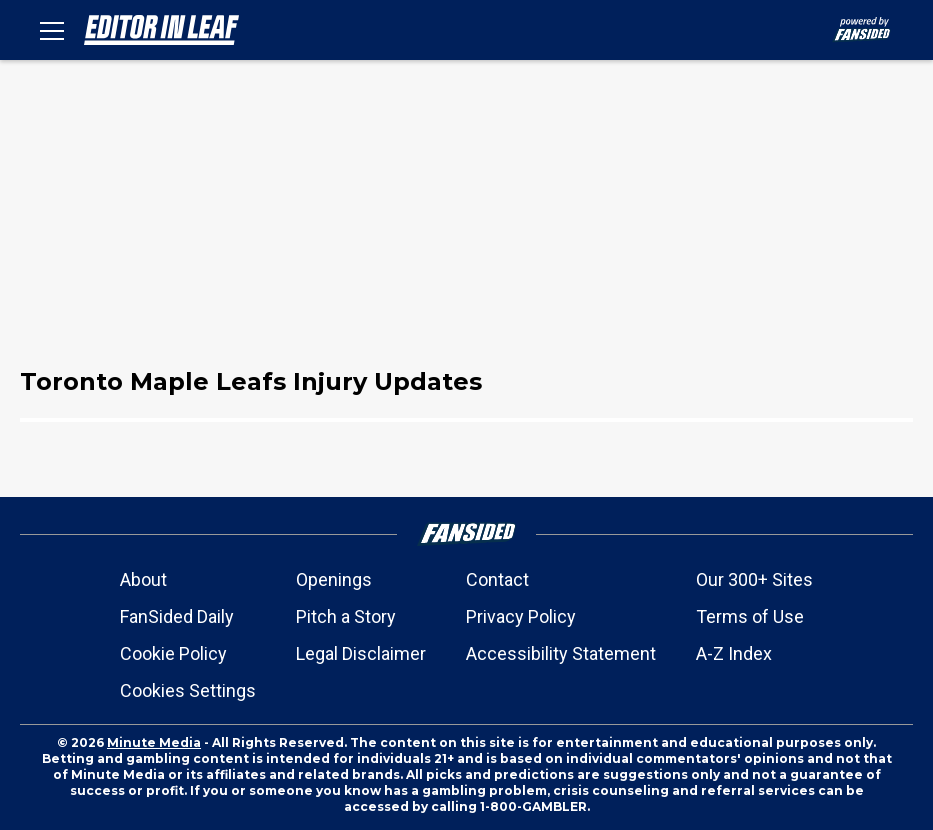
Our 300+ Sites (754, 579)
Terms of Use (750, 616)
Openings (334, 579)
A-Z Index (734, 653)
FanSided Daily (177, 616)
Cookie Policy (173, 653)
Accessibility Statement (561, 653)
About (143, 579)
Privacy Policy (521, 616)
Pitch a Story (346, 616)
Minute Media (154, 742)
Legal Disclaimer (361, 653)
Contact (497, 579)
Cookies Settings (188, 690)
